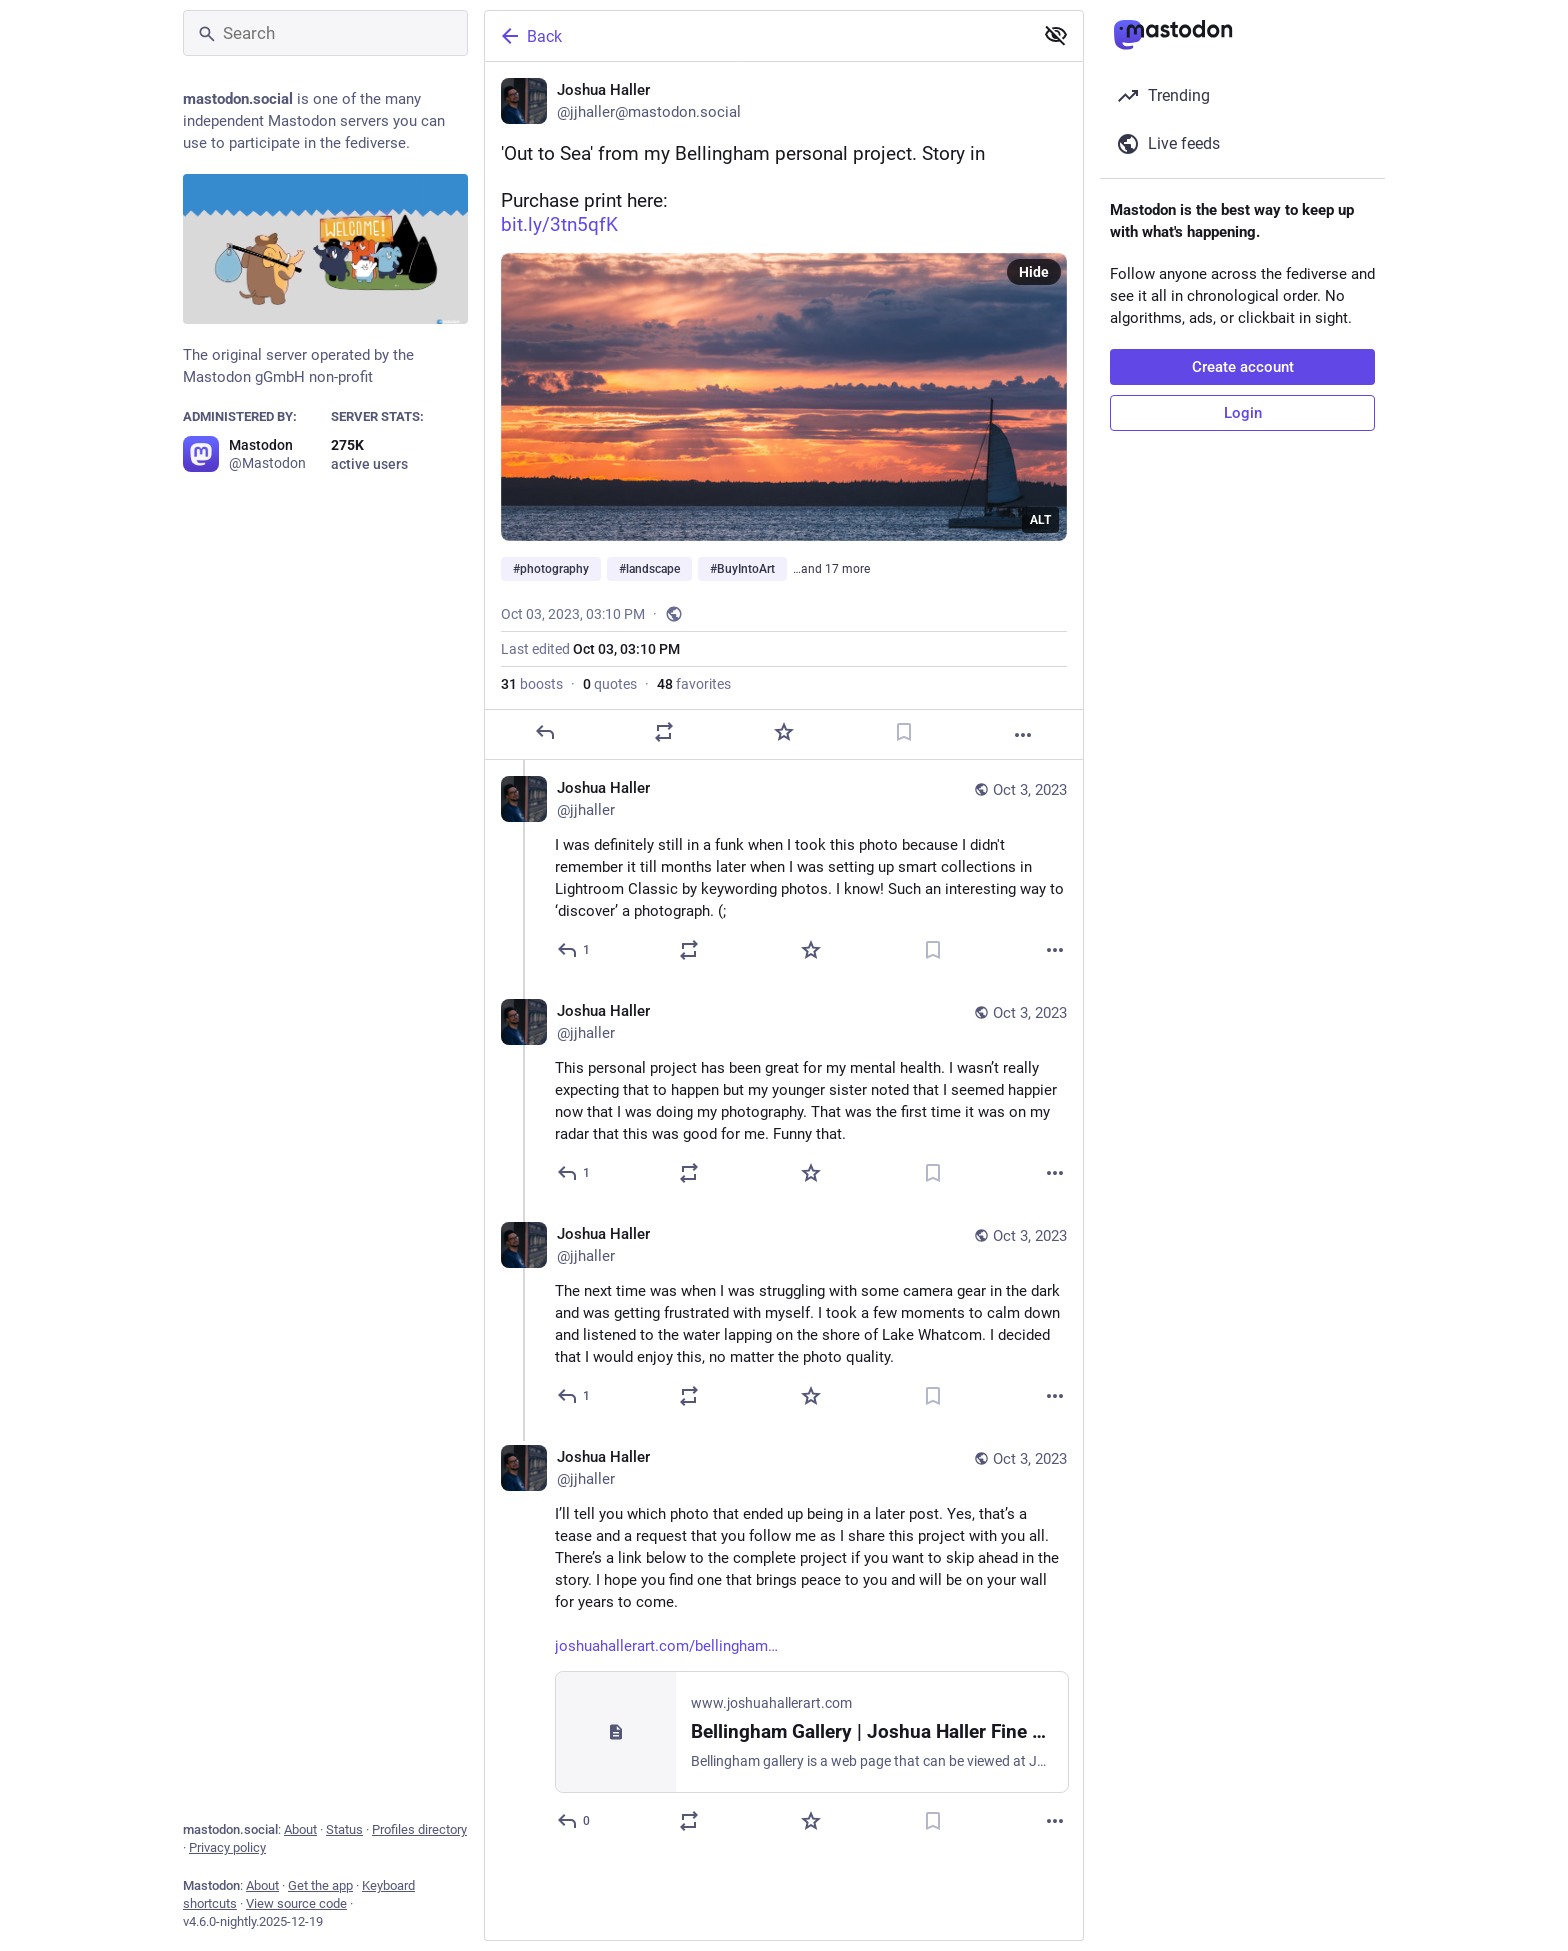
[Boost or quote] (664, 732)
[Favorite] (784, 732)
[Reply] (545, 732)
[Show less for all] (1056, 35)
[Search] (325, 33)
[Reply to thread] (574, 950)
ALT (1040, 520)
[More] (1023, 735)
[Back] (757, 36)
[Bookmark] (904, 732)
